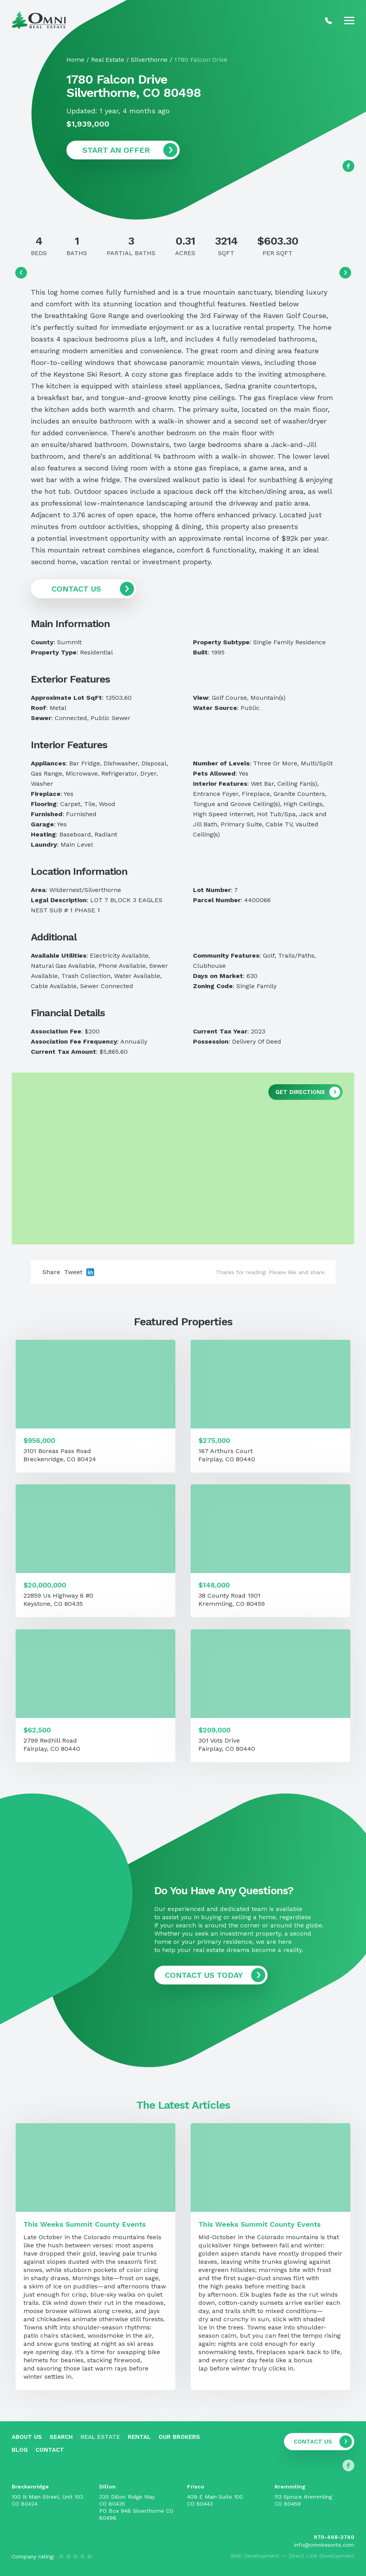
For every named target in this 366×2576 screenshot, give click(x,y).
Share (51, 1272)
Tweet (73, 1272)
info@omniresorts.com (324, 2545)
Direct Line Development (321, 2556)
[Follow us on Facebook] (348, 166)
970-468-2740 (334, 2537)
